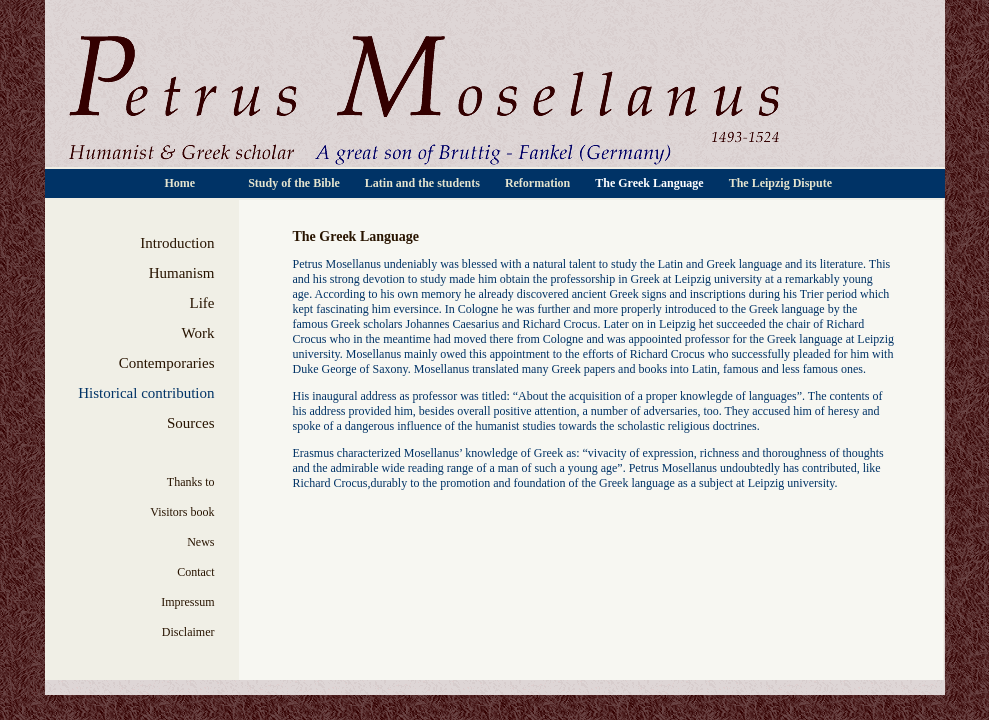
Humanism (182, 273)
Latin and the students (424, 183)
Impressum (187, 602)
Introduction (177, 243)
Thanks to (191, 482)
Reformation (539, 183)
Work (198, 333)
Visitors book (182, 512)
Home (182, 183)
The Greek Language (650, 183)
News (200, 542)
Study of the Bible (295, 183)
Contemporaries (167, 363)
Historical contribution (146, 393)
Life (202, 303)
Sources (191, 423)
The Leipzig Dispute (780, 183)
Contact (195, 572)
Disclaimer (188, 632)
